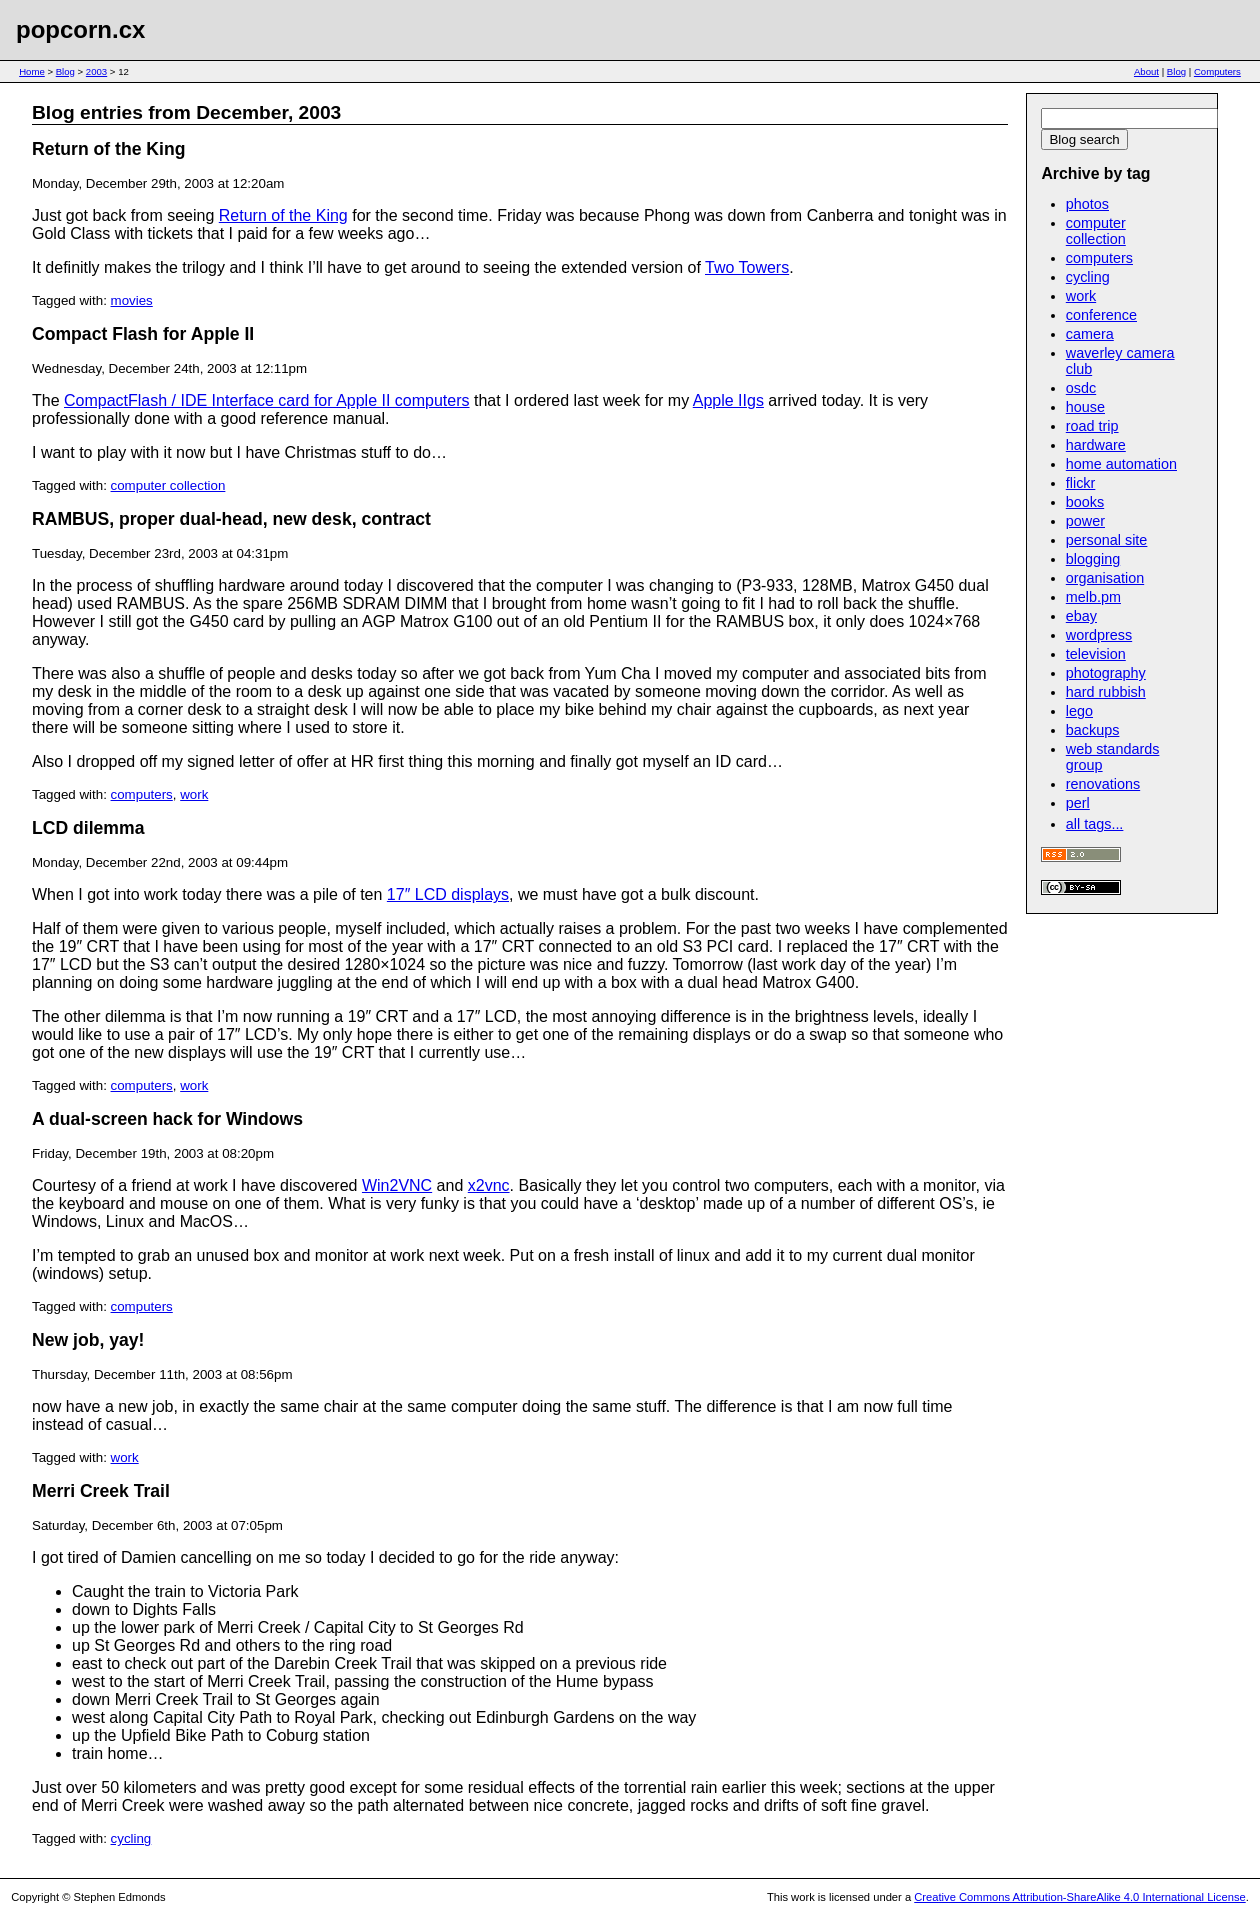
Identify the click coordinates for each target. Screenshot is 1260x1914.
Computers (1217, 71)
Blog (65, 71)
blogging (1093, 559)
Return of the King (108, 149)
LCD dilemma (88, 828)
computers (142, 794)
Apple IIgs (728, 400)
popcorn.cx (80, 29)
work (194, 794)
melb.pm (1093, 597)
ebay (1081, 616)
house (1085, 407)
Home (32, 71)
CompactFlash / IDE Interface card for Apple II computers (267, 400)
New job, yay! (88, 1340)
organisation (1105, 578)
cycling (131, 1838)
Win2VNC (397, 1185)
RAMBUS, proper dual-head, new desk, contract (231, 519)
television (1096, 654)
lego (1079, 711)
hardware (1096, 445)
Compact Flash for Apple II (143, 334)
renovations (1103, 784)
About (1146, 71)
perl (1078, 803)
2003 (96, 71)
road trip (1092, 426)
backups (1093, 730)
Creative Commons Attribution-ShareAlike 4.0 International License (1079, 1897)
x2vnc (489, 1185)
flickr (1081, 483)
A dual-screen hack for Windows (167, 1119)
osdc (1081, 388)
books (1085, 502)
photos (1087, 204)
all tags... (1095, 824)
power (1085, 521)
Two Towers (747, 267)
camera (1090, 334)
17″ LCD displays (448, 894)
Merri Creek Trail (101, 1491)
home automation (1121, 464)
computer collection (168, 485)
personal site (1107, 540)
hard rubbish (1106, 692)
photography (1106, 673)
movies (132, 300)
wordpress (1099, 635)
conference (1101, 315)
